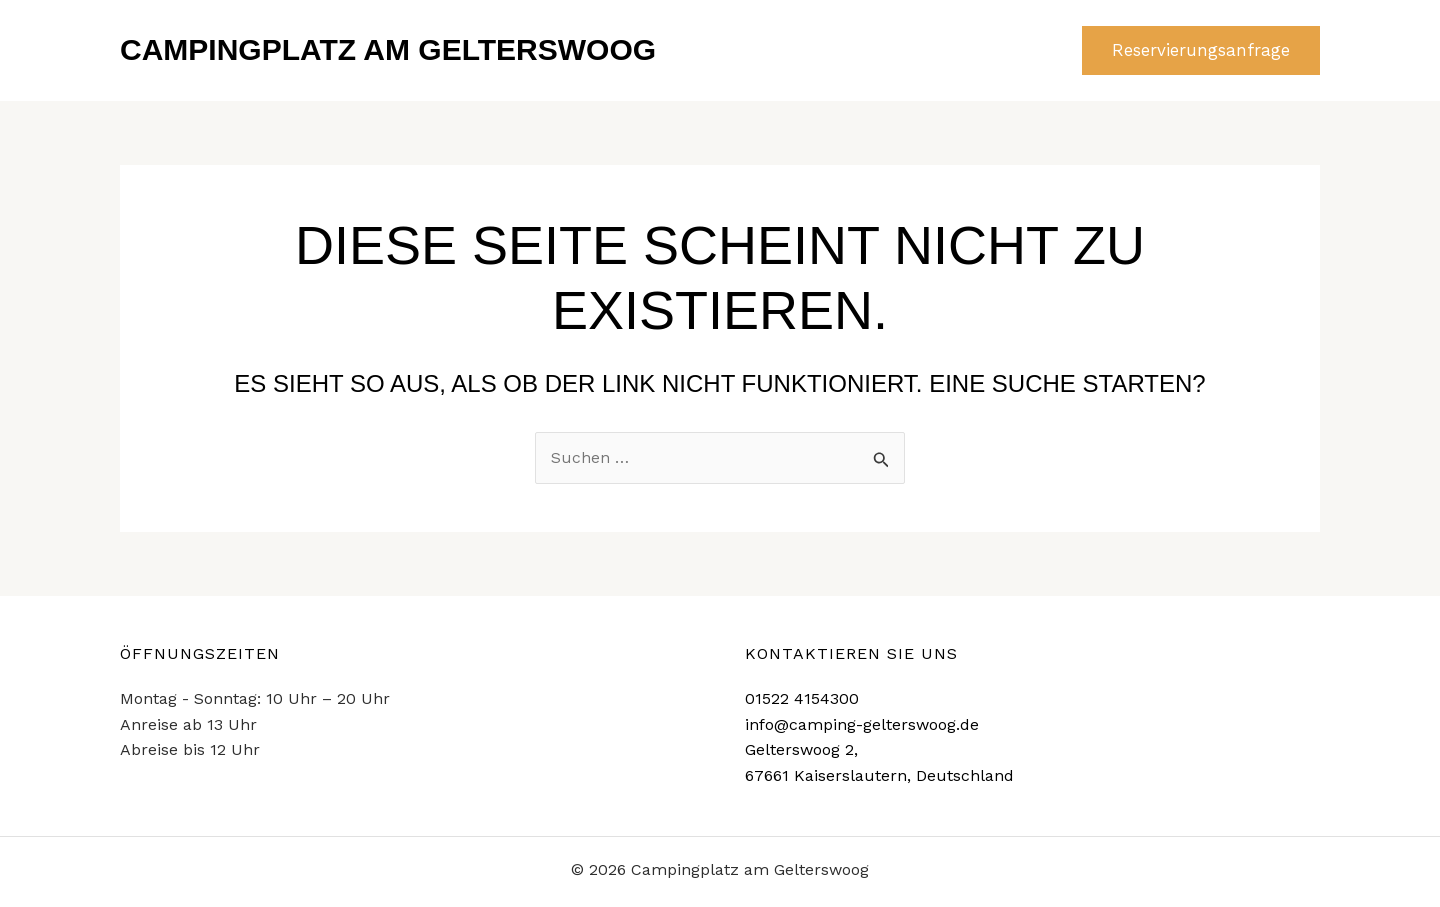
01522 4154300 (802, 698)
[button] (1201, 50)
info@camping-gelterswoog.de (862, 724)
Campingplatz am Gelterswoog (388, 49)
